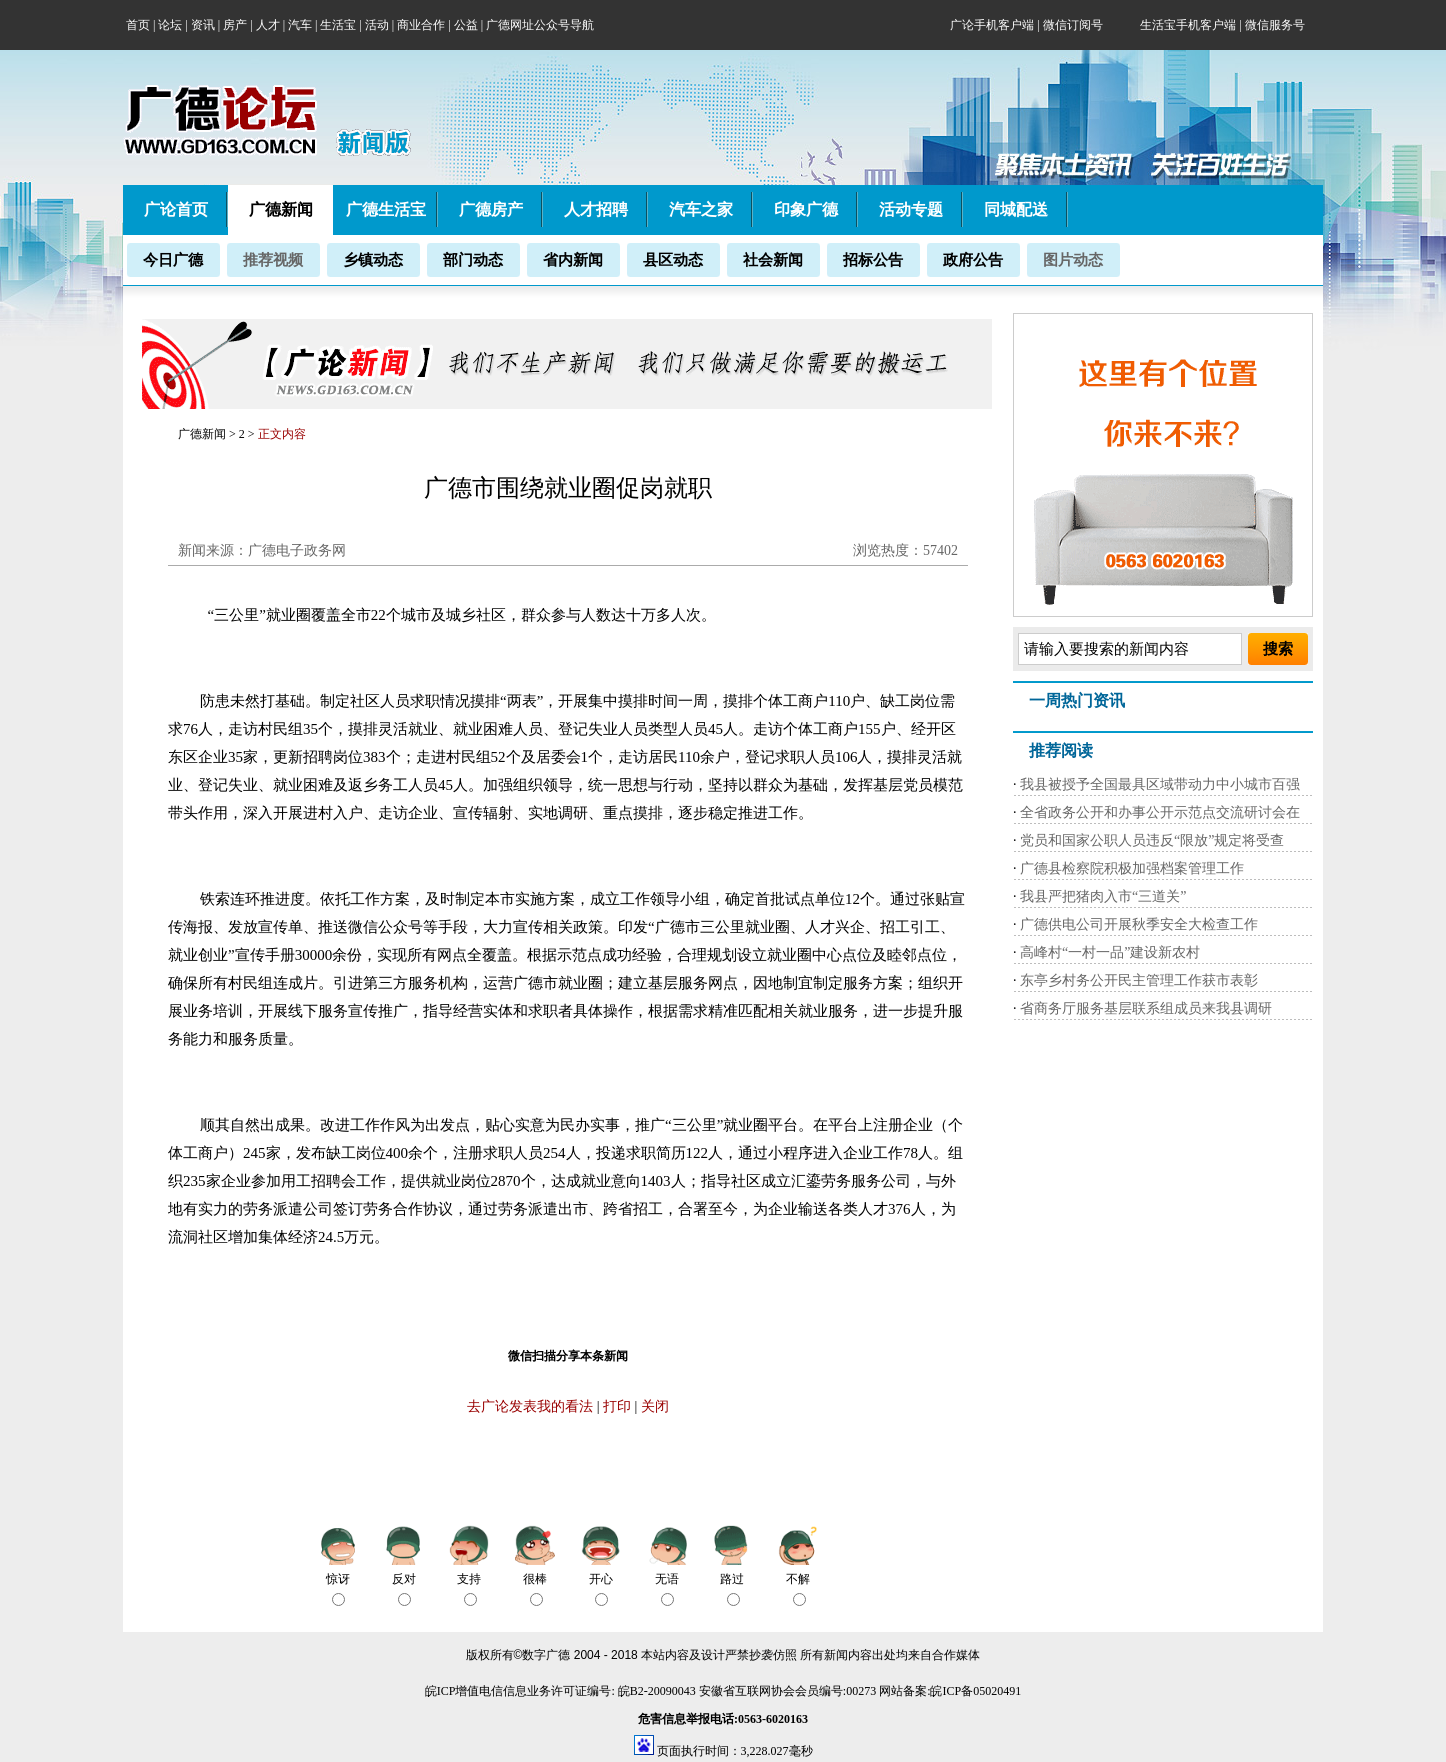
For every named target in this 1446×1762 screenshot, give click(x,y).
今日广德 (173, 260)
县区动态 (673, 260)
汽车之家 (701, 209)
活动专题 (911, 209)
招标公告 (873, 260)
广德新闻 (202, 434)
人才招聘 (596, 209)
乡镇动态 (373, 260)
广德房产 (491, 209)
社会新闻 (773, 260)
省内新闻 (573, 260)
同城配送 (1016, 209)
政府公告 (973, 260)
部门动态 (473, 260)
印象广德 (806, 209)
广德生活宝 (386, 209)
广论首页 (176, 209)
